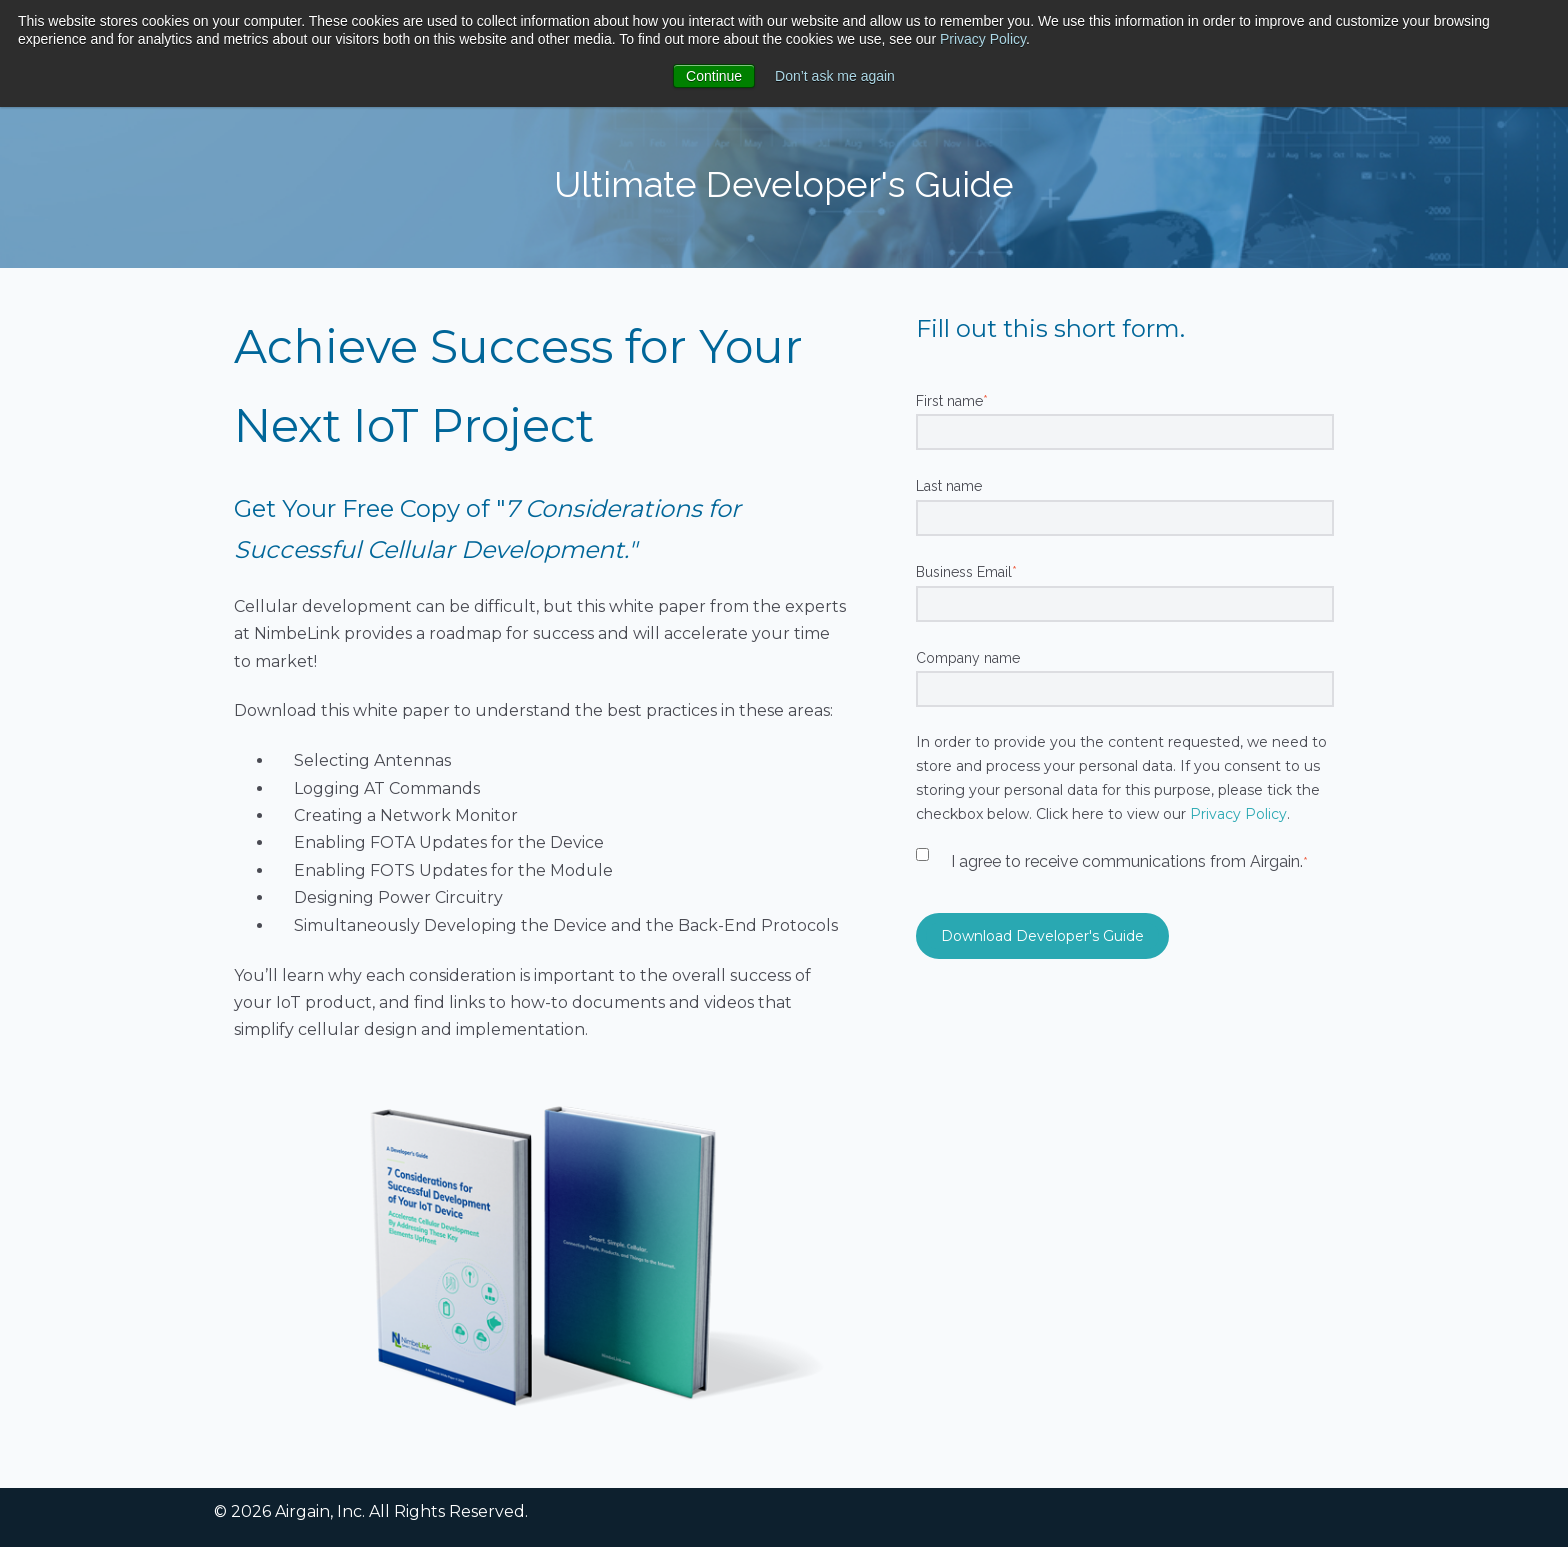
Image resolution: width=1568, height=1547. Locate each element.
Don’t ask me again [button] (835, 76)
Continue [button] (714, 76)
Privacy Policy (983, 39)
